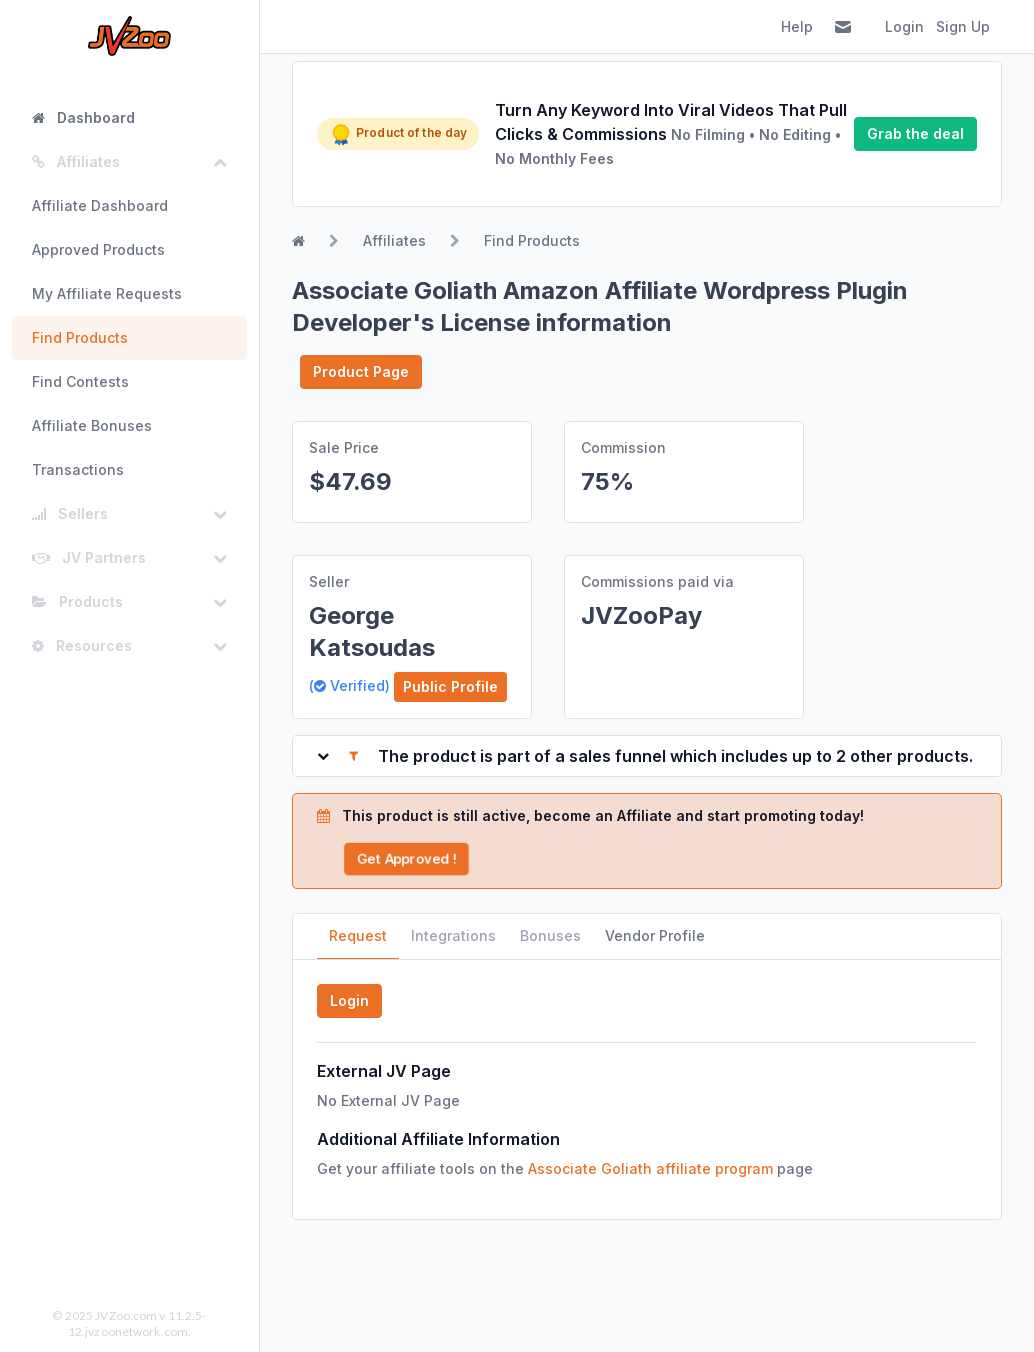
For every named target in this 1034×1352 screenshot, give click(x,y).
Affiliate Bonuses (92, 425)
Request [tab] (358, 935)
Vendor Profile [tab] (655, 935)
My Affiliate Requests (107, 293)
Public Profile (450, 686)
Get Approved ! (407, 858)
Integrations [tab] (453, 935)
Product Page (361, 371)
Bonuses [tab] (550, 935)
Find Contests (80, 381)
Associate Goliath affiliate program (650, 1168)
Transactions (78, 469)
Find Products (80, 337)
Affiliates (394, 240)
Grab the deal (915, 133)
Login (904, 26)
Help (797, 26)
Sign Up (963, 26)
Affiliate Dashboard (100, 205)
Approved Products (98, 249)
